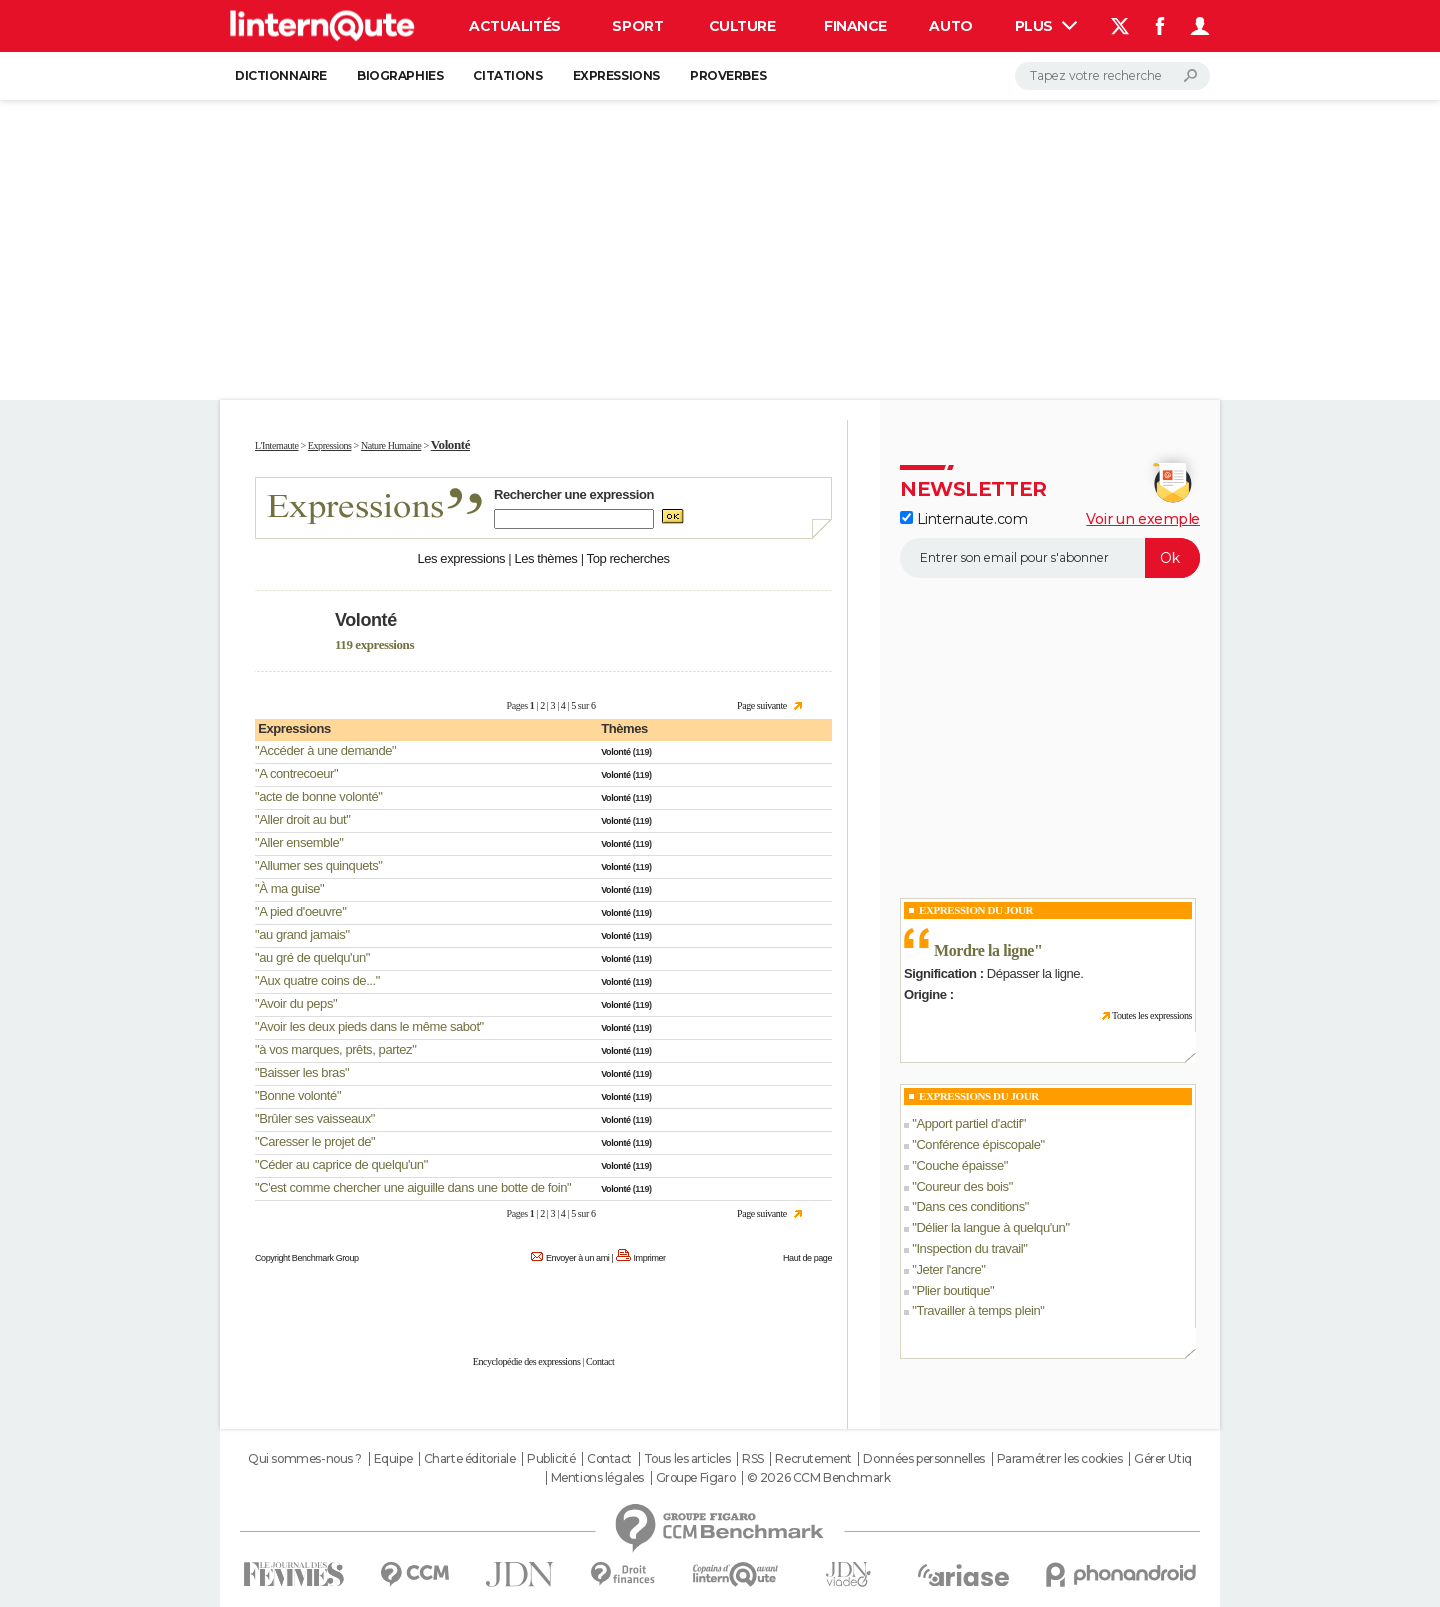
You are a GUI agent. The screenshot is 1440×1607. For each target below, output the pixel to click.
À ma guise (289, 888)
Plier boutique (953, 1290)
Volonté (615, 752)
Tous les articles (687, 1459)
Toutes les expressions (1152, 1015)
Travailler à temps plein (978, 1310)
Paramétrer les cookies (1060, 1459)
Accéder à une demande (325, 750)
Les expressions (461, 558)
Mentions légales (597, 1478)
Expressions (616, 75)
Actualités (515, 26)
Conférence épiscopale (978, 1144)
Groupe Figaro (696, 1478)
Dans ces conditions (970, 1206)
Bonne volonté (298, 1095)
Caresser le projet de (315, 1141)
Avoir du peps (296, 1003)
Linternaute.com (963, 519)
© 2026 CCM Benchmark (819, 1478)
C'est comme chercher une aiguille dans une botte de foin (413, 1187)
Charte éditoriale (470, 1459)
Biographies (400, 75)
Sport (637, 26)
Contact (600, 1361)
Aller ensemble (299, 842)
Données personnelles (924, 1459)
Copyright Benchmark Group (307, 1258)
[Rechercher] (1112, 76)
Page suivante (762, 705)
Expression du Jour (976, 910)
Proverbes (728, 75)
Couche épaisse (959, 1165)
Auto (950, 26)
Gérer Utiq (1163, 1459)
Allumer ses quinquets (318, 865)
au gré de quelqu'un (312, 957)
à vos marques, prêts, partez (335, 1049)
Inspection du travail (969, 1248)
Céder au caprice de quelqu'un (341, 1164)
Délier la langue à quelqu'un (990, 1227)
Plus (1046, 26)
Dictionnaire (281, 75)
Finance (855, 26)
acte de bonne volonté (318, 796)
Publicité (551, 1459)
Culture (742, 26)
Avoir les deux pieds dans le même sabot (369, 1026)
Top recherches (628, 558)
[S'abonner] (1050, 558)
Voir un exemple (1143, 519)
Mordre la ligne (984, 950)
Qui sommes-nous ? (305, 1459)
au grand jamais (302, 934)
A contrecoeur (296, 773)
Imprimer (650, 1258)
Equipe (393, 1459)
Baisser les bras (302, 1072)
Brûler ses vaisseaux (315, 1118)
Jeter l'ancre (948, 1269)
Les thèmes (545, 558)
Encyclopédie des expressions (527, 1361)
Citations (507, 75)
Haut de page (807, 1258)
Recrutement (813, 1459)
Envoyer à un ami (577, 1258)
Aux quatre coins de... (317, 980)
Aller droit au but (302, 819)
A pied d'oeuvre (300, 911)
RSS (753, 1459)
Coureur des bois (962, 1186)
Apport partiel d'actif (968, 1123)
